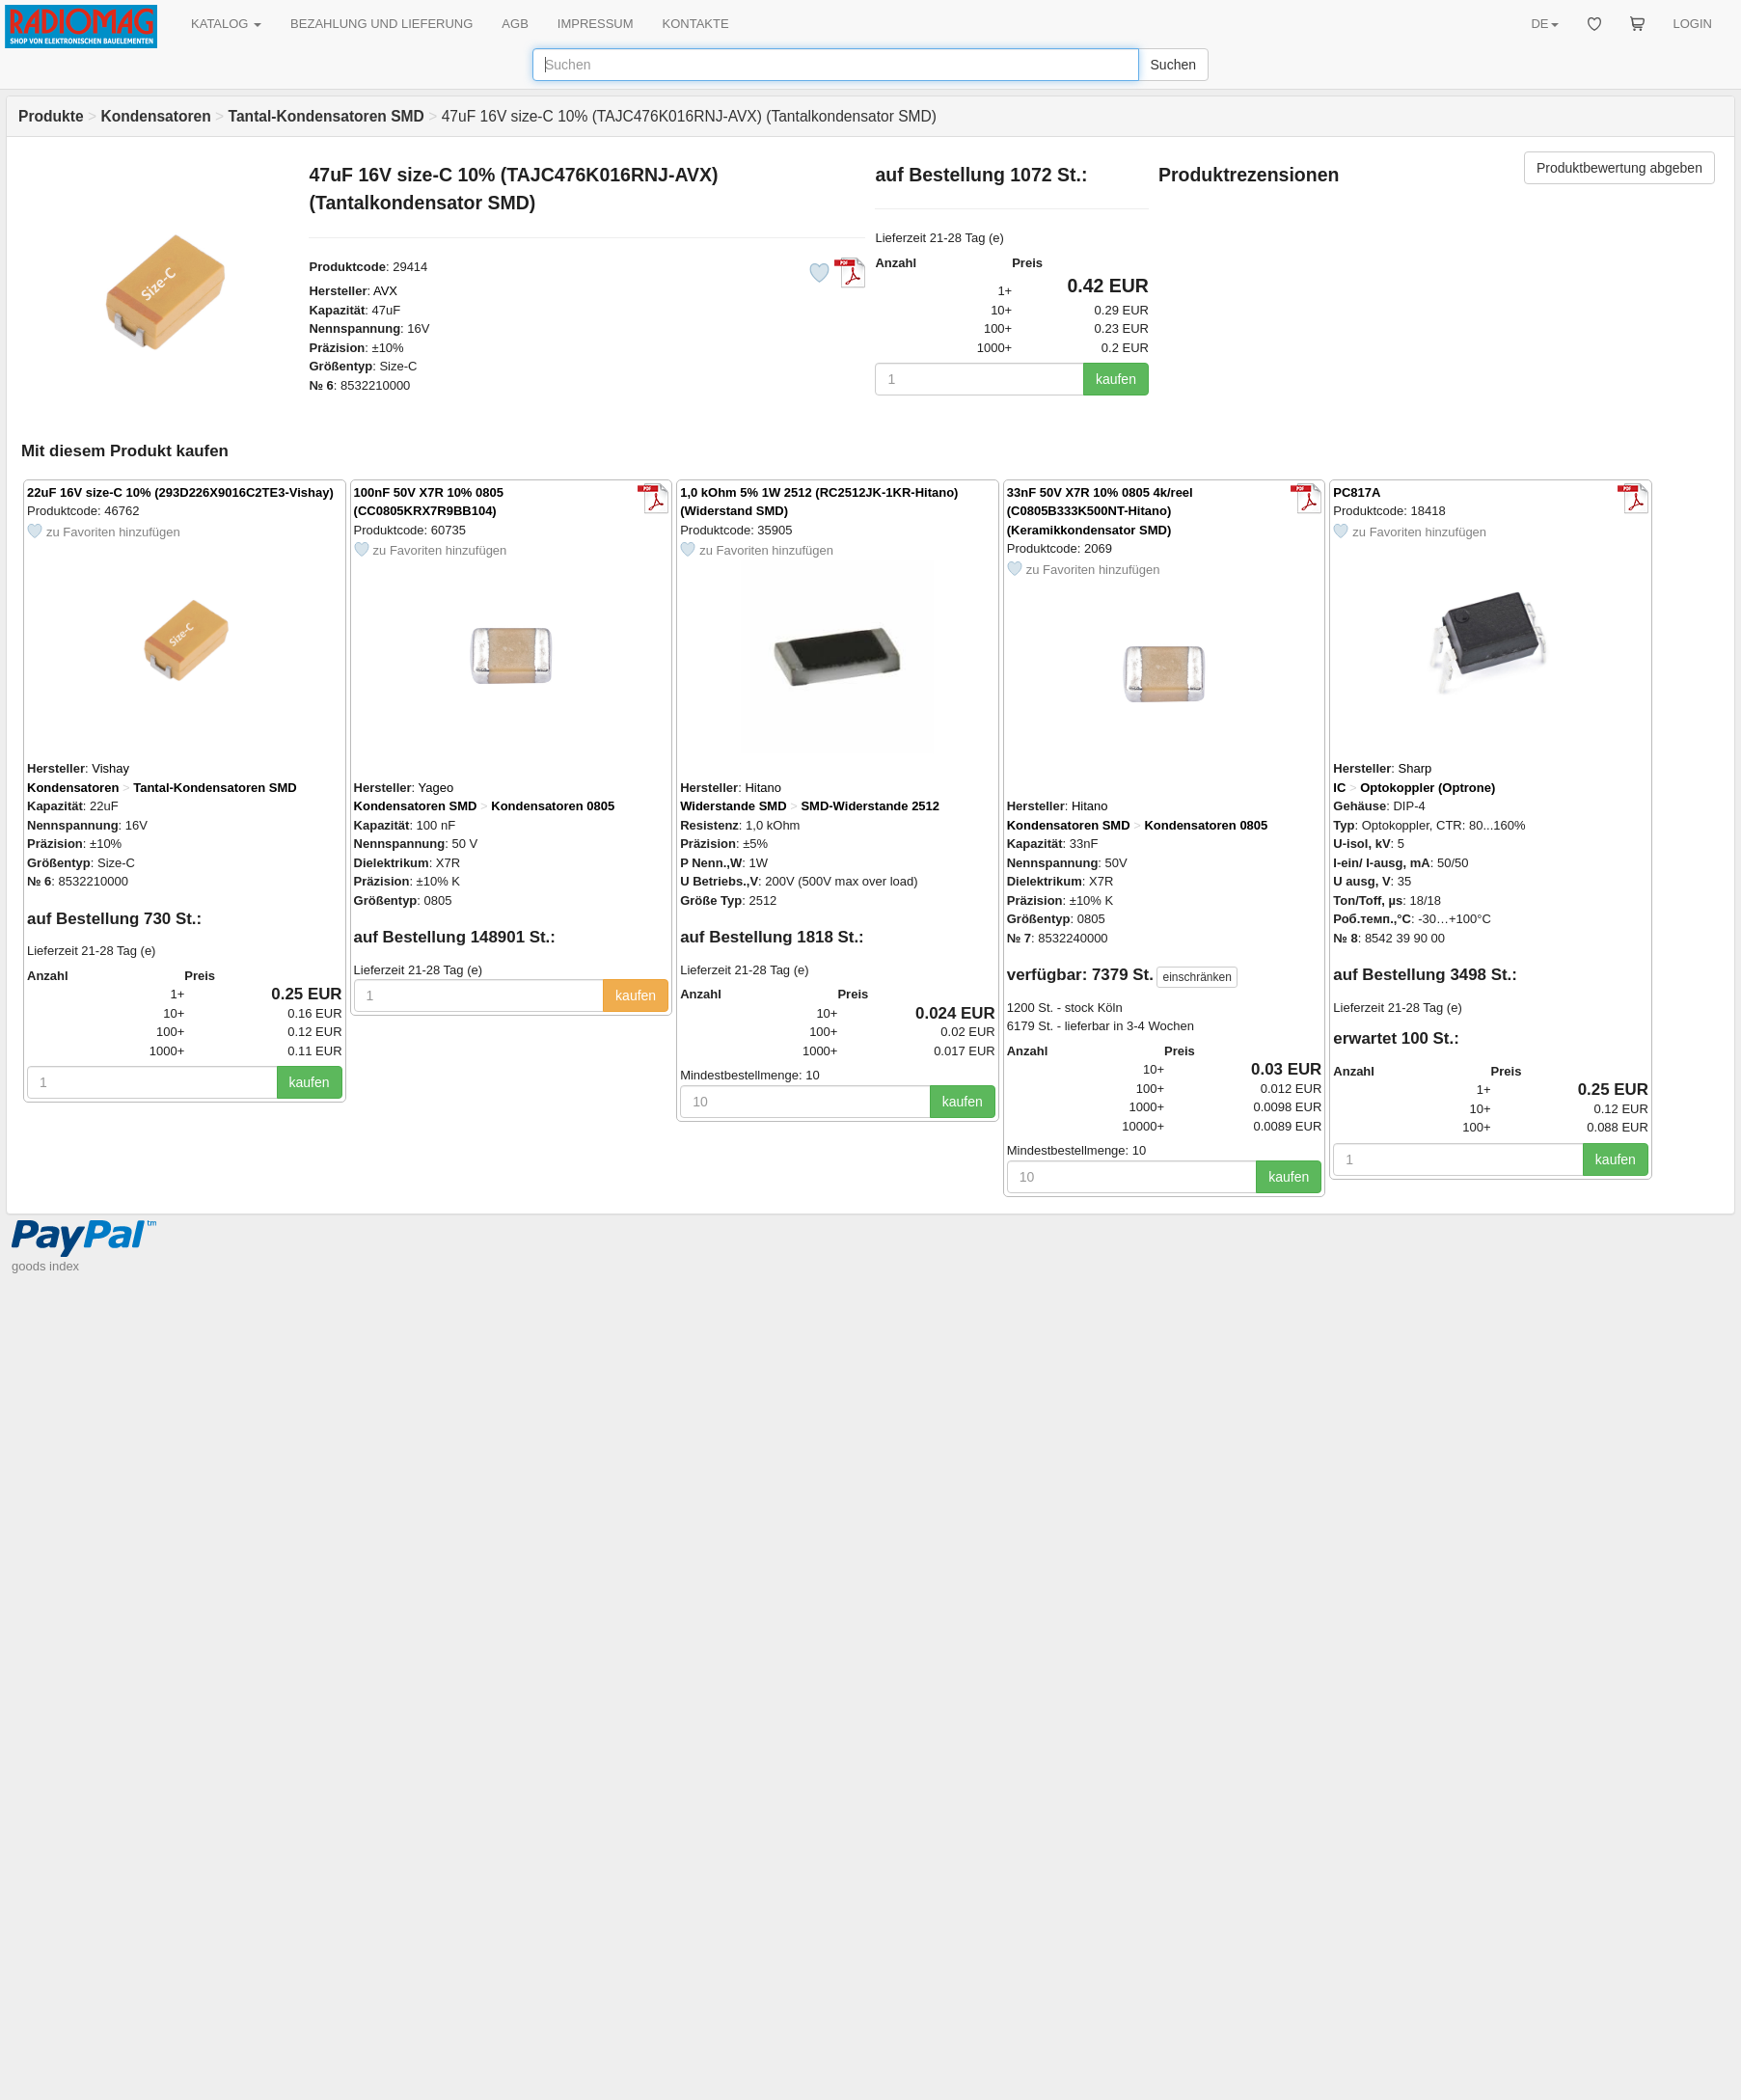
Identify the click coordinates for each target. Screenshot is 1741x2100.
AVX (385, 291)
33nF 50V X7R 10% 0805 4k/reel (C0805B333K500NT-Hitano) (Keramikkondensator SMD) (1100, 511)
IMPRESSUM (596, 23)
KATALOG (226, 23)
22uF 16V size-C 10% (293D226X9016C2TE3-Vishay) (180, 492)
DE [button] (1544, 23)
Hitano (763, 787)
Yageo (436, 787)
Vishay (110, 768)
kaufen (1116, 379)
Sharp (1415, 768)
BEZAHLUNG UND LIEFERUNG (381, 23)
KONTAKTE (696, 23)
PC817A (1356, 492)
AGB (515, 23)
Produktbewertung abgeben (1619, 168)
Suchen (1173, 64)
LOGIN (1692, 23)
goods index (45, 1266)
